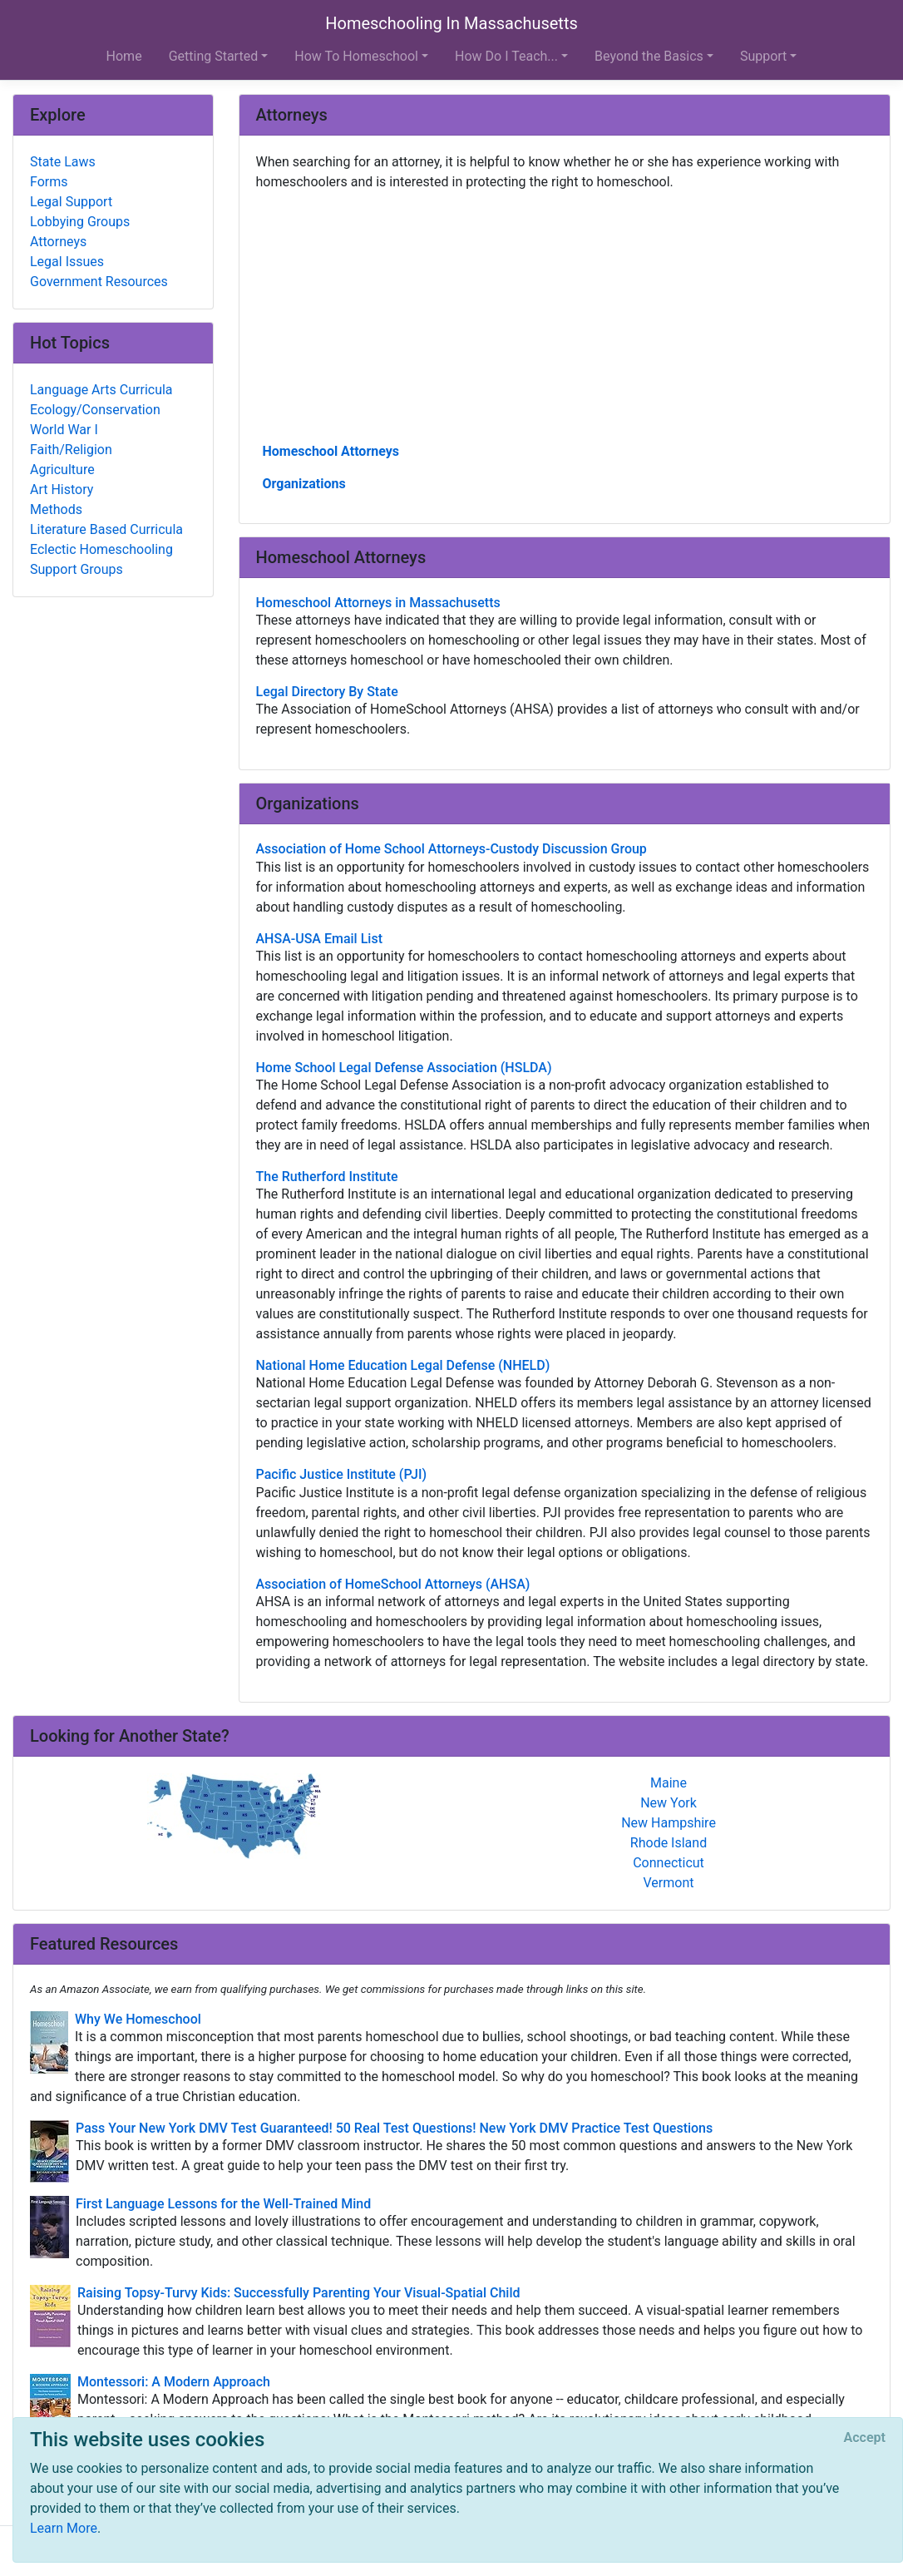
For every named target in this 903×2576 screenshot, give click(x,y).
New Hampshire (668, 1823)
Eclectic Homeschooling (101, 549)
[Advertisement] (565, 315)
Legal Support (71, 202)
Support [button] (763, 56)
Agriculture (62, 469)
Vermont (669, 1883)
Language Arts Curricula (101, 390)
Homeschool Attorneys (331, 451)
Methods (56, 509)
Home (124, 56)
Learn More (63, 2528)
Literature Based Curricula (106, 529)
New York (668, 1803)
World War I (64, 430)
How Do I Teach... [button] (506, 56)
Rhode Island (668, 1843)
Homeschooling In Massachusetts (451, 23)
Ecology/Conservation (95, 410)
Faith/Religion (71, 449)
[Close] (864, 2438)
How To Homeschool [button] (356, 56)
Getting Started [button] (214, 56)
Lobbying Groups (80, 222)
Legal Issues (67, 261)
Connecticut (668, 1863)
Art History (61, 489)
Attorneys (58, 242)
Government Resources (99, 281)
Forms (49, 182)
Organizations (304, 484)
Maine (668, 1783)
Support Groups (76, 569)
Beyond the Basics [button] (649, 56)
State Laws (63, 162)
